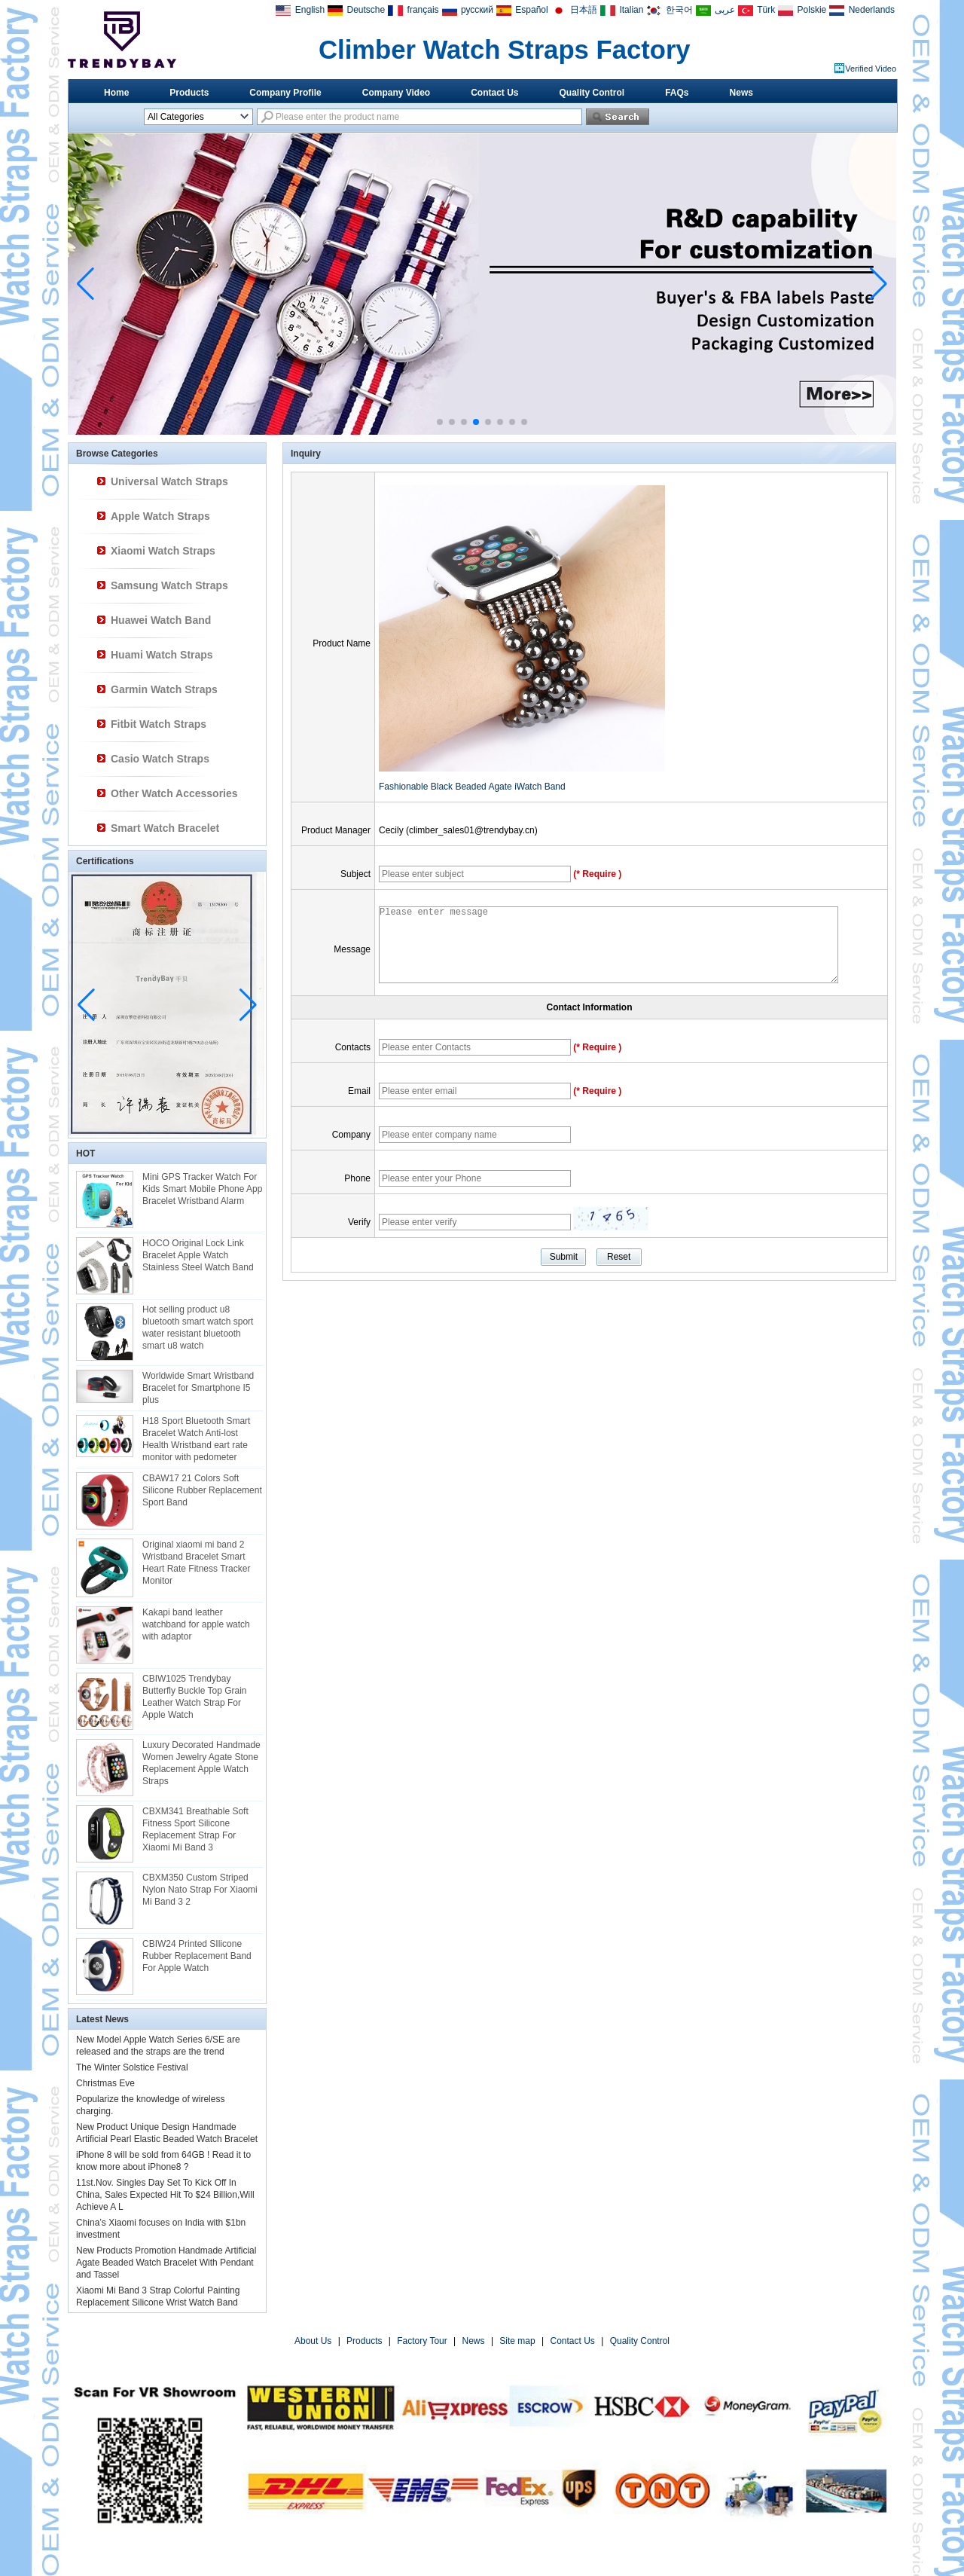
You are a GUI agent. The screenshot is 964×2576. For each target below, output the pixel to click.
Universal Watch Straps (169, 481)
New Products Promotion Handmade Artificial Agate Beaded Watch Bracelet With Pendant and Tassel (166, 2262)
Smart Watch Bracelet (165, 828)
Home (116, 92)
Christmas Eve (105, 2083)
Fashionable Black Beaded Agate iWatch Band (472, 786)
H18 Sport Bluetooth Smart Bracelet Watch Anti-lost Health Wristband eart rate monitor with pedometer (196, 1439)
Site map (517, 2341)
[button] (440, 422)
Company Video (396, 92)
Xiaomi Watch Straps (163, 551)
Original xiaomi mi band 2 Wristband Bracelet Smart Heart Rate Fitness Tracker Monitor (196, 1562)
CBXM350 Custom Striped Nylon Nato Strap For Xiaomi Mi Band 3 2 (200, 1889)
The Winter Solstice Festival (132, 2067)
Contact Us (494, 92)
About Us (312, 2341)
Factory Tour (422, 2341)
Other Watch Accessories (174, 793)
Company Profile (285, 92)
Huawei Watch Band (161, 620)
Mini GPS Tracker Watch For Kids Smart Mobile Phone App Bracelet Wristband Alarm (202, 1189)
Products (189, 92)
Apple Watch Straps (160, 516)
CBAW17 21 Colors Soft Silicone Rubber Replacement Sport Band (202, 1490)
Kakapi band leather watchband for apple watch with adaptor (196, 1624)
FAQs (676, 92)
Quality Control (592, 92)
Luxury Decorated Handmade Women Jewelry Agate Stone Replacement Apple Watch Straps (201, 1763)
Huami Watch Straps (162, 655)
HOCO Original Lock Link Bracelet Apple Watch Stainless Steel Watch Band (198, 1255)
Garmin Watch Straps (164, 689)
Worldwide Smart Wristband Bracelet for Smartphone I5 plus (198, 1388)
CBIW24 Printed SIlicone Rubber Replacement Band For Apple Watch (197, 1956)
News (741, 92)
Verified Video (870, 68)
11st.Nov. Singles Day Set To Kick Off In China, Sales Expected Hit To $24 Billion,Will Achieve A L (165, 2194)
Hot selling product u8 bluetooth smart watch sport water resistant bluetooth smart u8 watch (197, 1327)
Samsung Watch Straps (169, 585)
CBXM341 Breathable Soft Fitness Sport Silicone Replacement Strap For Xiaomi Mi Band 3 (195, 1829)
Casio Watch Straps (160, 759)
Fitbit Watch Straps (158, 724)
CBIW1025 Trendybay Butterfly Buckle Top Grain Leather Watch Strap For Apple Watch (194, 1696)
